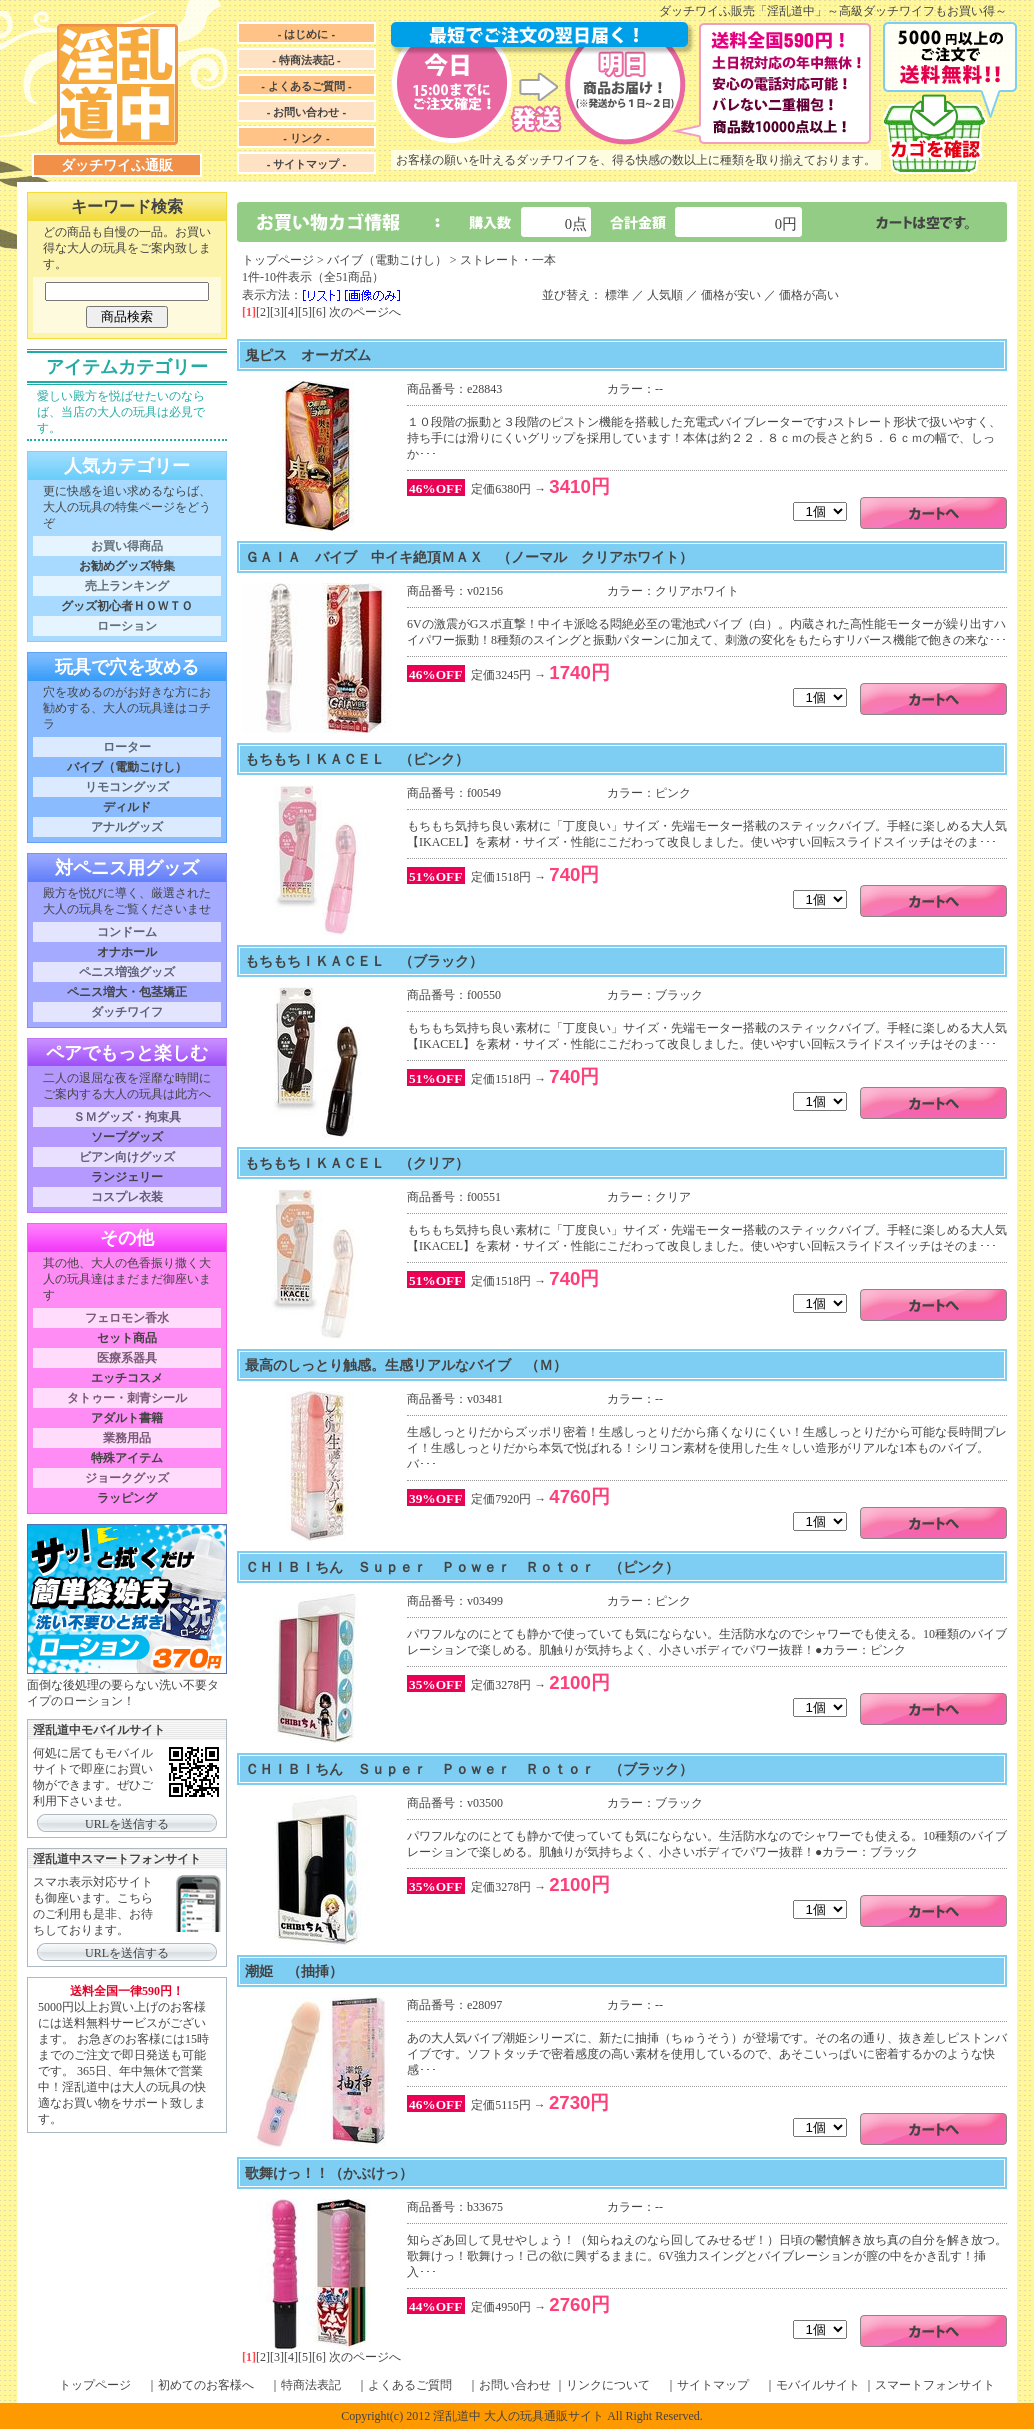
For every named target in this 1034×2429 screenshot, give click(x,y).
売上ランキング (127, 586)
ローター (127, 747)
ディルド (127, 807)
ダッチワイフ (127, 1012)
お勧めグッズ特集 (127, 566)
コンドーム (127, 932)
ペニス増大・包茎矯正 (127, 992)
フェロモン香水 (127, 1318)
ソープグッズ (127, 1137)
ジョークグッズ (127, 1478)
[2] (263, 312)
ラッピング (127, 1498)
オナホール (127, 952)
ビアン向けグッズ (127, 1157)
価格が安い (731, 295)
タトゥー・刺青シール (127, 1398)
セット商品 (127, 1338)
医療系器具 (127, 1358)
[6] (319, 312)
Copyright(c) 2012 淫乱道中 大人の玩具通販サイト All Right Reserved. (522, 2416)
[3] (277, 312)
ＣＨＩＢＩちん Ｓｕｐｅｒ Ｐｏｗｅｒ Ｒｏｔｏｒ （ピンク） (462, 1567)
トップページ (278, 260)
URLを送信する (127, 1824)
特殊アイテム (127, 1458)
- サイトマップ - (306, 164)
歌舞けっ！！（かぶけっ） (329, 2173)
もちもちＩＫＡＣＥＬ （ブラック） (364, 961)
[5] (305, 312)
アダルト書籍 (127, 1418)
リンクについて (608, 2385)
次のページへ (365, 312)
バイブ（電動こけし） (127, 767)
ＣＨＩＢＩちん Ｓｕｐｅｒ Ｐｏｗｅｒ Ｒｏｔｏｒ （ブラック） (469, 1769)
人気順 (665, 295)
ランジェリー (127, 1177)
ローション (127, 626)
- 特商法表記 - (306, 60)
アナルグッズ (127, 827)
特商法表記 (311, 2385)
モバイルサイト (818, 2385)
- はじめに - (306, 34)
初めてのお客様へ (206, 2385)
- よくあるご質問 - (306, 86)
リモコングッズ (127, 787)
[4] (291, 312)
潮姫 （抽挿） (294, 1971)
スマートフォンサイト (935, 2385)
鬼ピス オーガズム (308, 355)
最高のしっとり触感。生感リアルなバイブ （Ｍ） (406, 1365)
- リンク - (306, 138)
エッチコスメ (127, 1378)
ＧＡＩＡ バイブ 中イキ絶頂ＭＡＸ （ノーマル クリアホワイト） (469, 557)
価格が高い (809, 295)
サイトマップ (713, 2385)
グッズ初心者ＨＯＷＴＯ (127, 606)
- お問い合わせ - (306, 112)
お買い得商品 (127, 546)
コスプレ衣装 (127, 1197)
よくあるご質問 (410, 2385)
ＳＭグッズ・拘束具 (127, 1117)
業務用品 (127, 1438)
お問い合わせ (515, 2385)
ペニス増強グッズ (127, 972)
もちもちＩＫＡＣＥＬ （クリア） (357, 1163)
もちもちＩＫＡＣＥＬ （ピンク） (357, 759)
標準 (617, 295)
